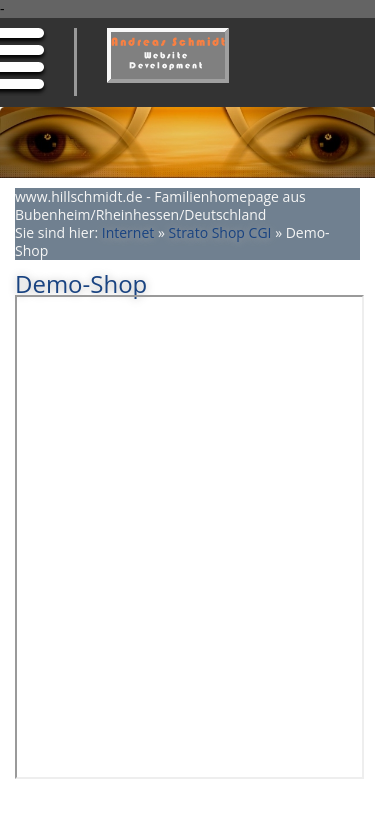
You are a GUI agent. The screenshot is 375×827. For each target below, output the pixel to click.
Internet (128, 232)
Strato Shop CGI (219, 232)
